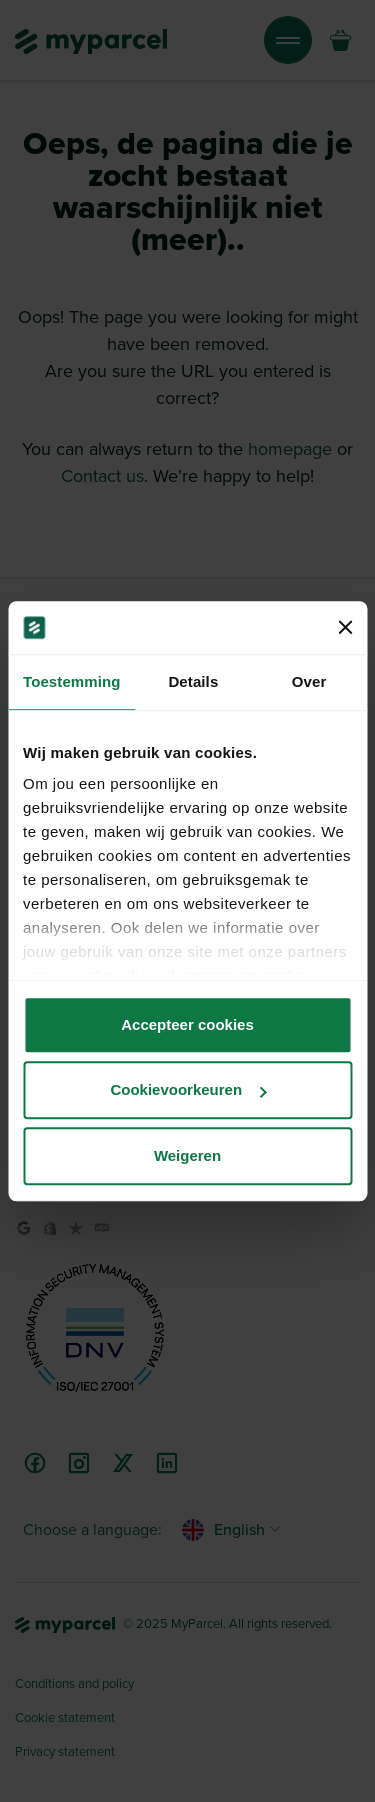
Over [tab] (309, 681)
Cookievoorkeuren (188, 1089)
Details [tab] (193, 681)
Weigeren (187, 1155)
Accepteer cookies (187, 1024)
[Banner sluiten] (345, 628)
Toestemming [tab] (72, 681)
